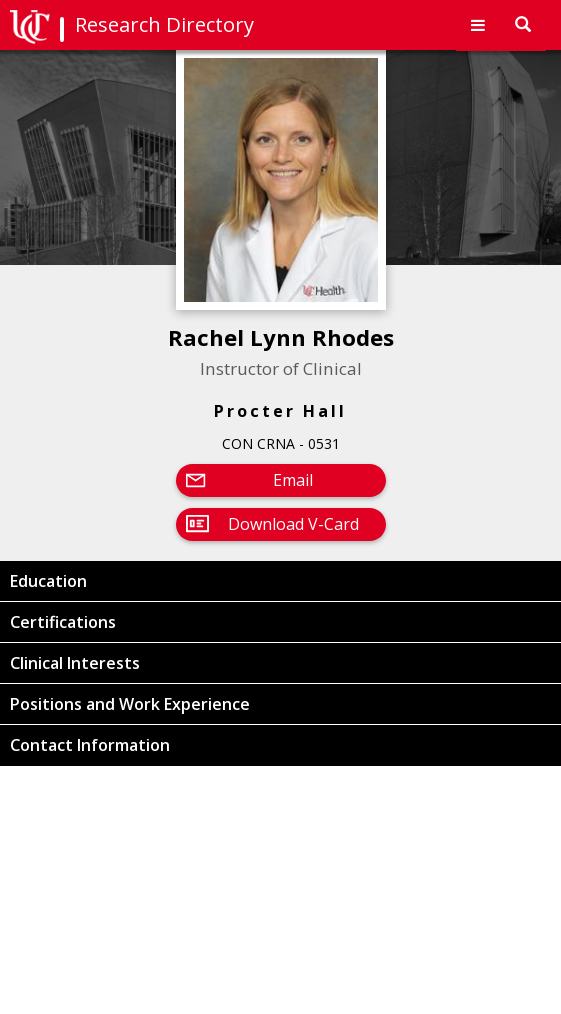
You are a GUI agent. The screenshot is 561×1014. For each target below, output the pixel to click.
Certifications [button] (63, 622)
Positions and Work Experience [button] (130, 704)
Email (293, 480)
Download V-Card (293, 524)
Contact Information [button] (90, 745)
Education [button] (48, 581)
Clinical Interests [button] (75, 663)
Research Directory (164, 24)
